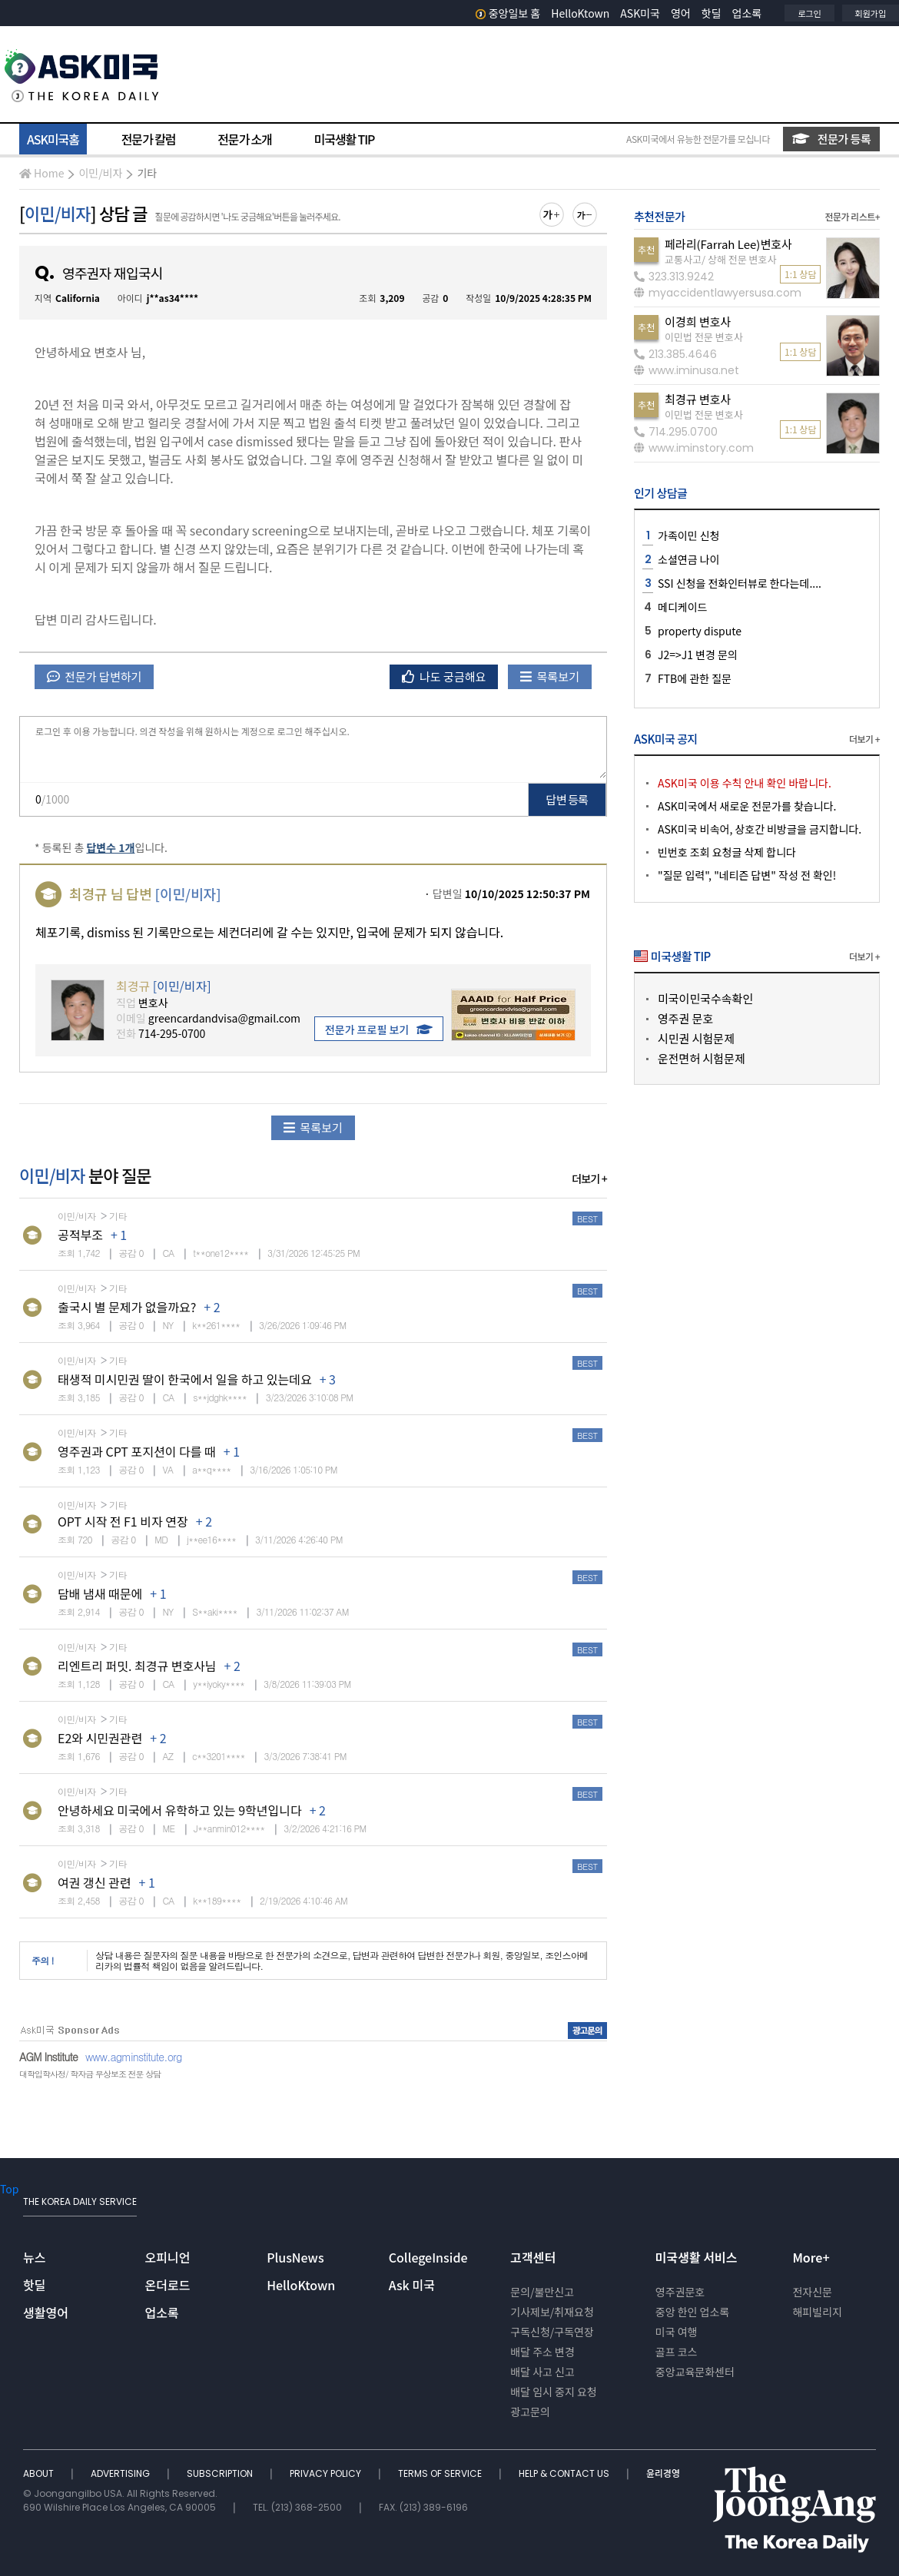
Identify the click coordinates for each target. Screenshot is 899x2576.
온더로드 (168, 2285)
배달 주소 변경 (542, 2351)
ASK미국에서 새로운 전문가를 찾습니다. (747, 806)
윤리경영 (663, 2473)
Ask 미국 (412, 2285)
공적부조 (80, 1234)
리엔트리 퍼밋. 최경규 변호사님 (137, 1665)
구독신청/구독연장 (552, 2331)
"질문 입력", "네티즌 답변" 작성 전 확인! (747, 875)
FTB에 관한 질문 (694, 678)
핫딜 (712, 13)
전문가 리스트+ (852, 216)
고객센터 (533, 2257)
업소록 (747, 13)
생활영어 (45, 2312)
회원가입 (870, 13)
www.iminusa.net (686, 370)
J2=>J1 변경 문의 (698, 654)
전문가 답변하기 (94, 676)
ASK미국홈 (53, 139)
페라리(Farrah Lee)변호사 (728, 244)
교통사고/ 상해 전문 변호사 (720, 259)
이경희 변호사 (698, 321)
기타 (147, 173)
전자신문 (812, 2291)
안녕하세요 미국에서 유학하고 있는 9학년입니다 (180, 1810)
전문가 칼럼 (148, 139)
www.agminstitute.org (133, 2056)
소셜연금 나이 (688, 559)
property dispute (699, 630)
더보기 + (589, 1178)
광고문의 (530, 2411)
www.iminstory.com (694, 448)
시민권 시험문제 (696, 1038)
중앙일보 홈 (508, 13)
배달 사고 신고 (542, 2371)
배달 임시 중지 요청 (553, 2391)
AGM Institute (48, 2056)
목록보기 (549, 676)
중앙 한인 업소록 (692, 2311)
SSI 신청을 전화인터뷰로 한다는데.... (739, 583)
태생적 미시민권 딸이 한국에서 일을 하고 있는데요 (185, 1379)
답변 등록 (567, 799)
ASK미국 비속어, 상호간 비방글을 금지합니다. (759, 829)
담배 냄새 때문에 (100, 1593)
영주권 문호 (685, 1018)
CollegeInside (428, 2257)
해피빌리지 (816, 2311)
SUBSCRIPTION (221, 2473)
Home (41, 173)
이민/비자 (100, 173)
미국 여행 (676, 2331)
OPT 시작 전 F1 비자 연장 (123, 1521)
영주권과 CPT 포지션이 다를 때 (137, 1451)
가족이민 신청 (688, 535)
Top (9, 2188)
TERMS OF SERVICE (441, 2473)
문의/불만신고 (542, 2291)
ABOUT (39, 2473)
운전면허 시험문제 (701, 1058)
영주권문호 (680, 2291)
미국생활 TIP (344, 139)
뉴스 (34, 2257)
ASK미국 (640, 13)
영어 (681, 13)
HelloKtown (580, 13)
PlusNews (295, 2257)
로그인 (809, 13)
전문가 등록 (831, 139)
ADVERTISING (121, 2473)
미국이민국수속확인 (705, 998)
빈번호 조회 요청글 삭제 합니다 (727, 852)
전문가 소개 (244, 139)
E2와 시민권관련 (100, 1738)
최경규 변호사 (698, 399)
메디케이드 (682, 607)
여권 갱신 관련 (94, 1882)
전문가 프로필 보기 (379, 1029)
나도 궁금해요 (444, 676)
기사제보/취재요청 (552, 2311)
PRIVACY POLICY (326, 2473)
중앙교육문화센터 (695, 2371)
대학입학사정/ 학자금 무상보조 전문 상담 (90, 2074)
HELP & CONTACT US (565, 2473)
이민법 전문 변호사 (704, 337)
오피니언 (168, 2257)
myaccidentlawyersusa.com (717, 292)
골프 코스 (676, 2351)
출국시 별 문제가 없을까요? (127, 1307)
